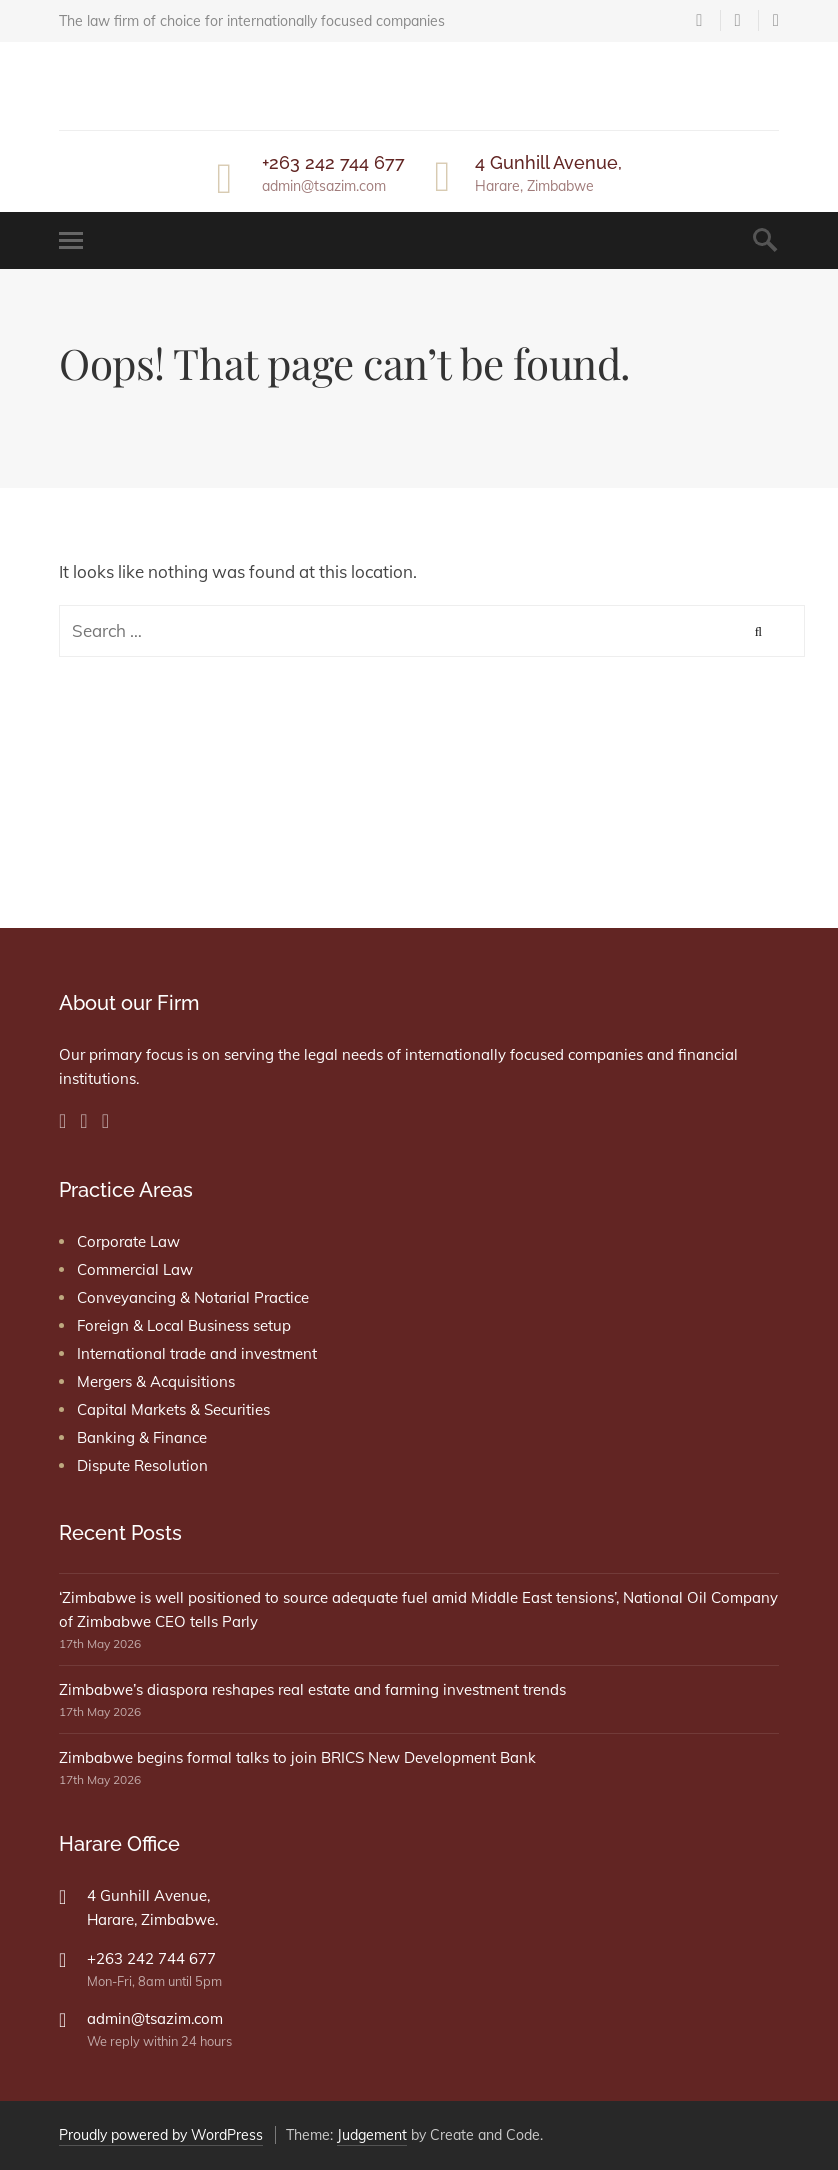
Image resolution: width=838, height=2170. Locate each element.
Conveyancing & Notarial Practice (193, 1297)
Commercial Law (135, 1269)
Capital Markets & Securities (173, 1409)
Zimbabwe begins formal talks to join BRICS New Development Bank (297, 1757)
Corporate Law (128, 1241)
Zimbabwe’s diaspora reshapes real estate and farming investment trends (312, 1689)
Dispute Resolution (142, 1465)
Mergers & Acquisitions (156, 1381)
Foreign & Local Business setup (184, 1325)
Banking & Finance (142, 1437)
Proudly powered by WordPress (161, 2135)
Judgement (372, 2135)
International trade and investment (197, 1353)
